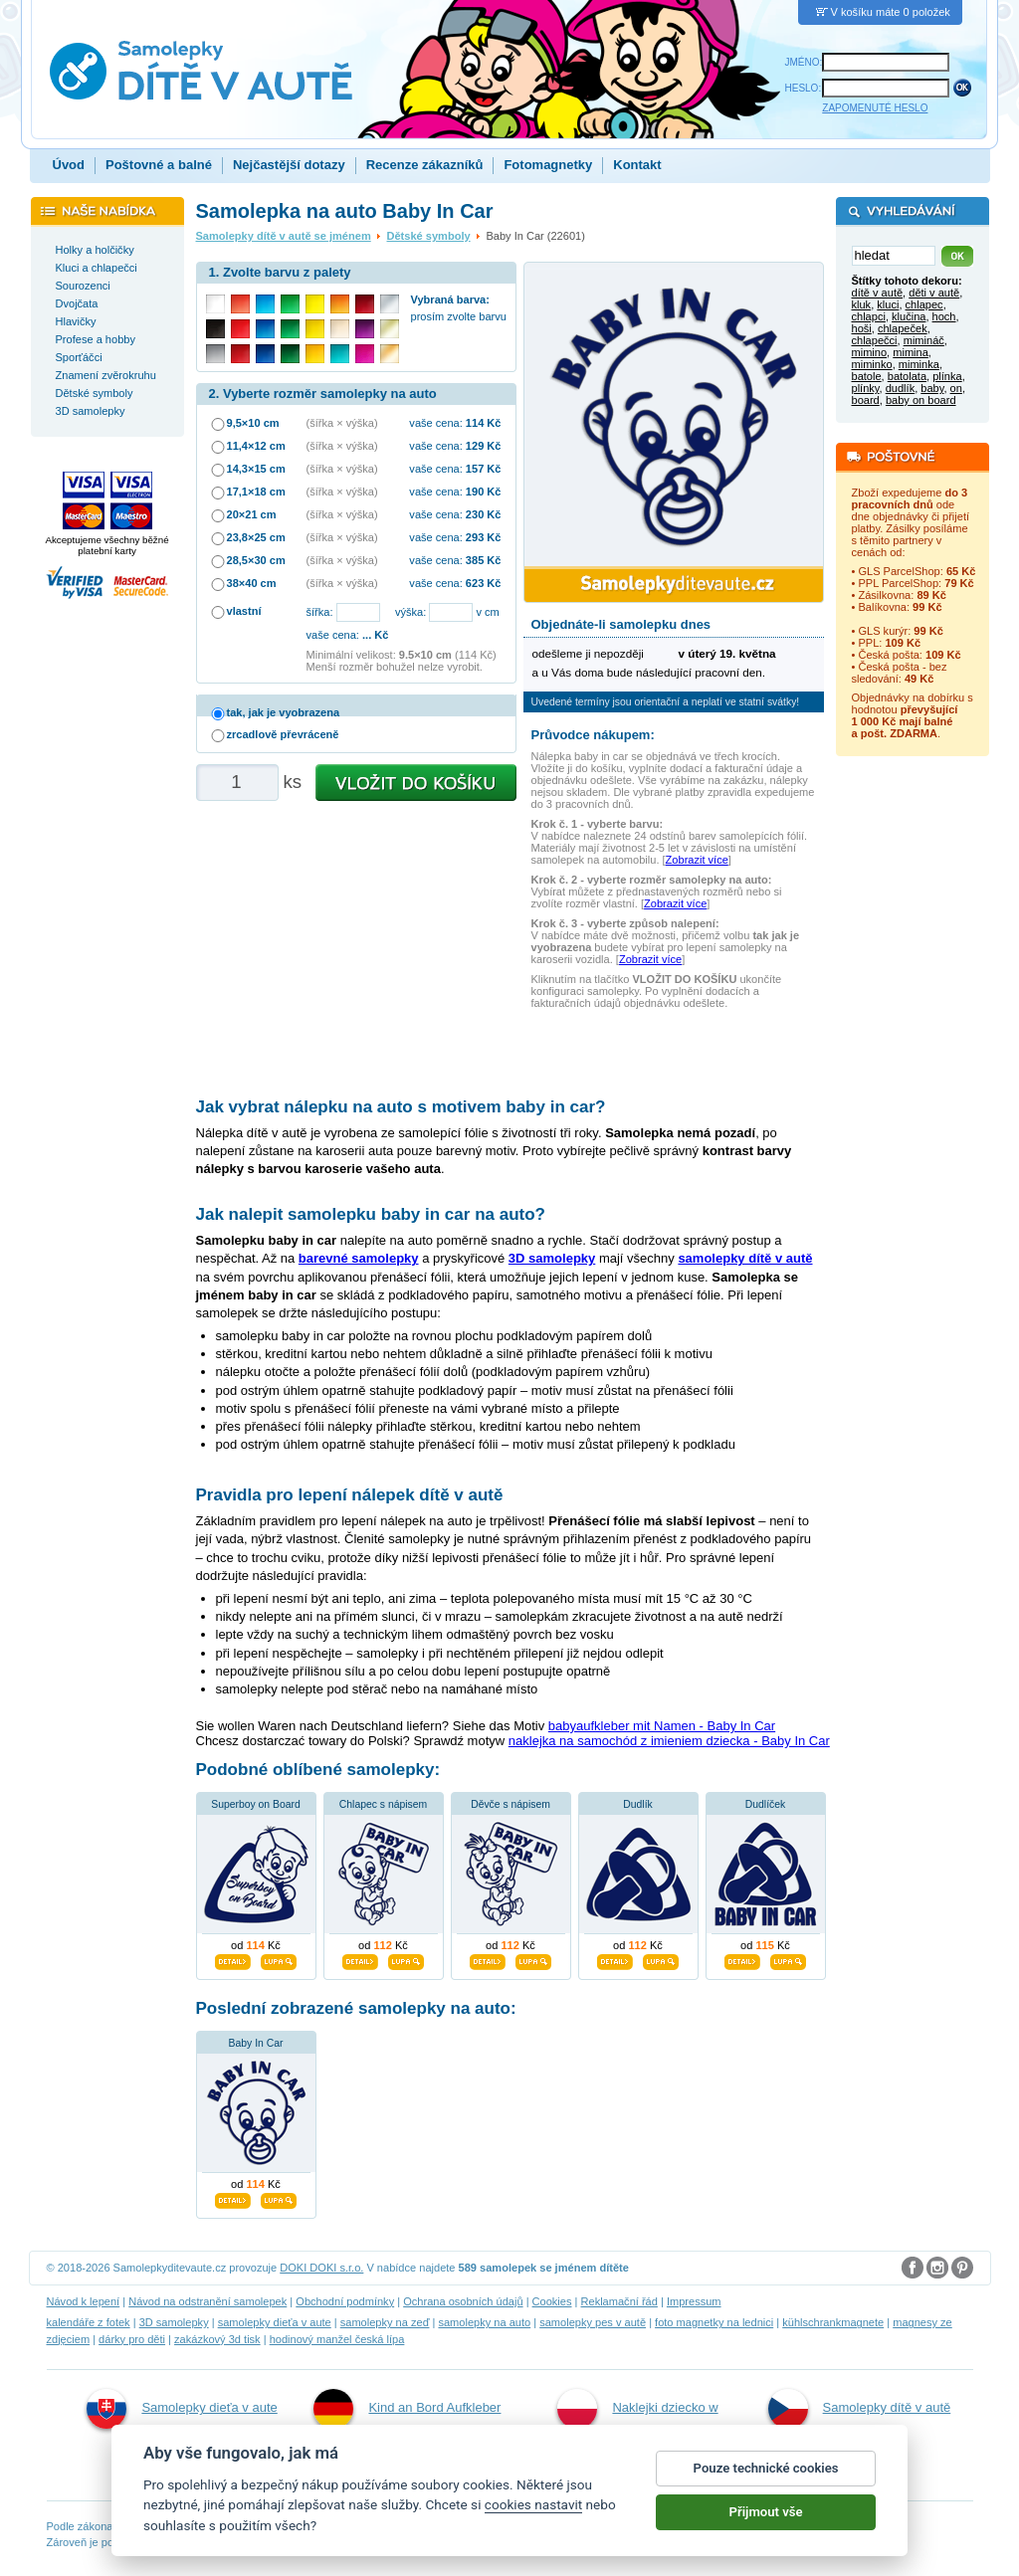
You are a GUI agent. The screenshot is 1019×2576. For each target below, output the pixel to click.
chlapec (924, 304)
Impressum (694, 2301)
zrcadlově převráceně (283, 734)
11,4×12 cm (256, 446)
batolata (907, 376)
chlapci (869, 316)
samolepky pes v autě (592, 2322)
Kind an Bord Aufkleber (407, 2409)
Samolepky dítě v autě (859, 2409)
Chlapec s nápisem (383, 1804)
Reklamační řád (619, 2301)
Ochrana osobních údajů (462, 2301)
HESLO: (803, 88)
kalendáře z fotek (88, 2322)
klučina (908, 316)
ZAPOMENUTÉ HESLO (874, 107)
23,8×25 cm (256, 537)
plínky (866, 388)
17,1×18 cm (256, 491)
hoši (862, 328)
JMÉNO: (804, 62)
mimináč (924, 340)
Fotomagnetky (548, 164)
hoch (944, 316)
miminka (919, 364)
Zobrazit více (697, 860)
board (866, 400)
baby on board (921, 400)
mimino (870, 352)
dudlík (900, 388)
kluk (862, 304)
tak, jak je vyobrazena (283, 712)
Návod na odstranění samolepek (207, 2301)
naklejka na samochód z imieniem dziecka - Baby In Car (669, 1740)
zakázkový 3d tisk (217, 2339)
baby (931, 388)
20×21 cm (252, 514)
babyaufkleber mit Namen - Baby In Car (661, 1725)
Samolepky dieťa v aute (182, 2409)
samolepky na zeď (385, 2322)
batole (867, 376)
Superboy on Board (256, 1804)
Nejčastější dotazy (289, 164)
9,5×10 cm (253, 423)
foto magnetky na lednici (714, 2322)
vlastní (244, 611)
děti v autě (934, 292)
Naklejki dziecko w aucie (637, 2430)
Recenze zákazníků (425, 164)
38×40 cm (252, 583)
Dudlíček (765, 1804)
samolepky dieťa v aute (274, 2322)
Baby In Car (256, 2043)
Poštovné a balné (158, 164)
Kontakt (637, 164)
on (956, 388)
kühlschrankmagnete (833, 2322)
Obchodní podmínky (345, 2301)
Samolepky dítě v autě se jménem (283, 236)
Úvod (69, 164)
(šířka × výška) (342, 423)
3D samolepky (174, 2322)
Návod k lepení (83, 2301)
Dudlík (637, 1804)
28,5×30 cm (256, 560)
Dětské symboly (429, 236)
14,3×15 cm (256, 469)
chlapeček (902, 328)
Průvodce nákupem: (593, 734)
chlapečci (875, 340)
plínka (946, 376)
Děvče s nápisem (510, 1804)
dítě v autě (878, 292)
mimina (910, 352)
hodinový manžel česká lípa (337, 2339)
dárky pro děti (132, 2339)
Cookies (552, 2301)
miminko (872, 364)
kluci (888, 304)
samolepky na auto (484, 2322)
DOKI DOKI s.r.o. (321, 2268)
